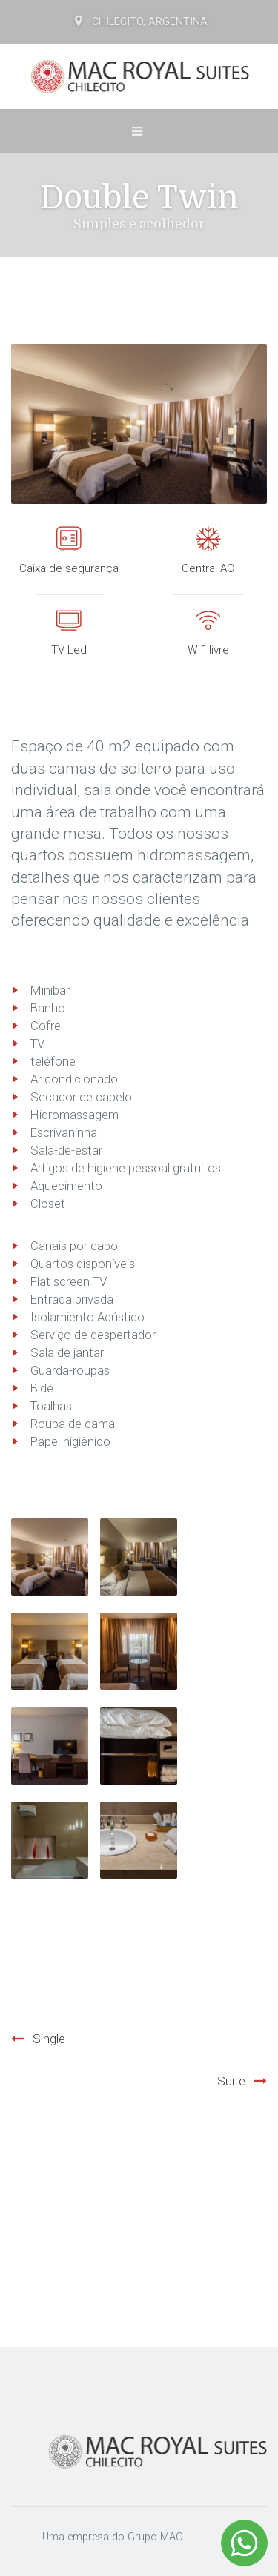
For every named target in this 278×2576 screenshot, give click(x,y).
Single (49, 2038)
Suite (231, 2081)
